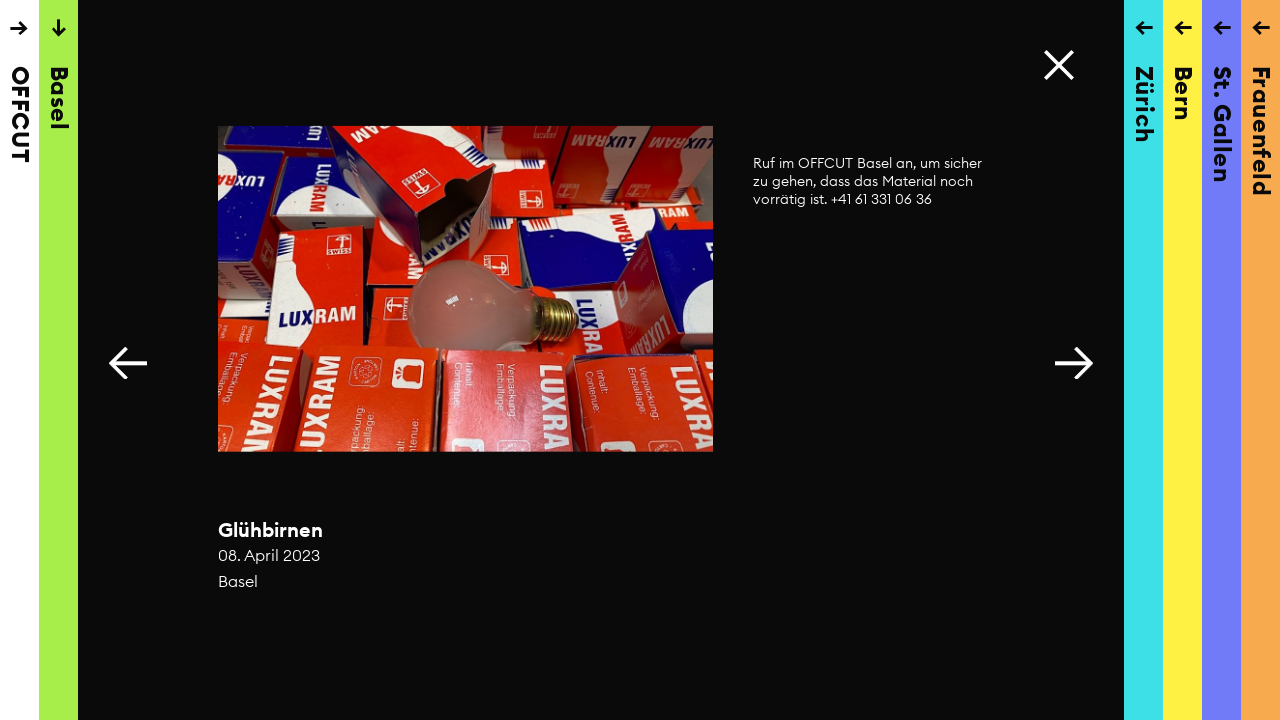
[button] (1074, 360)
